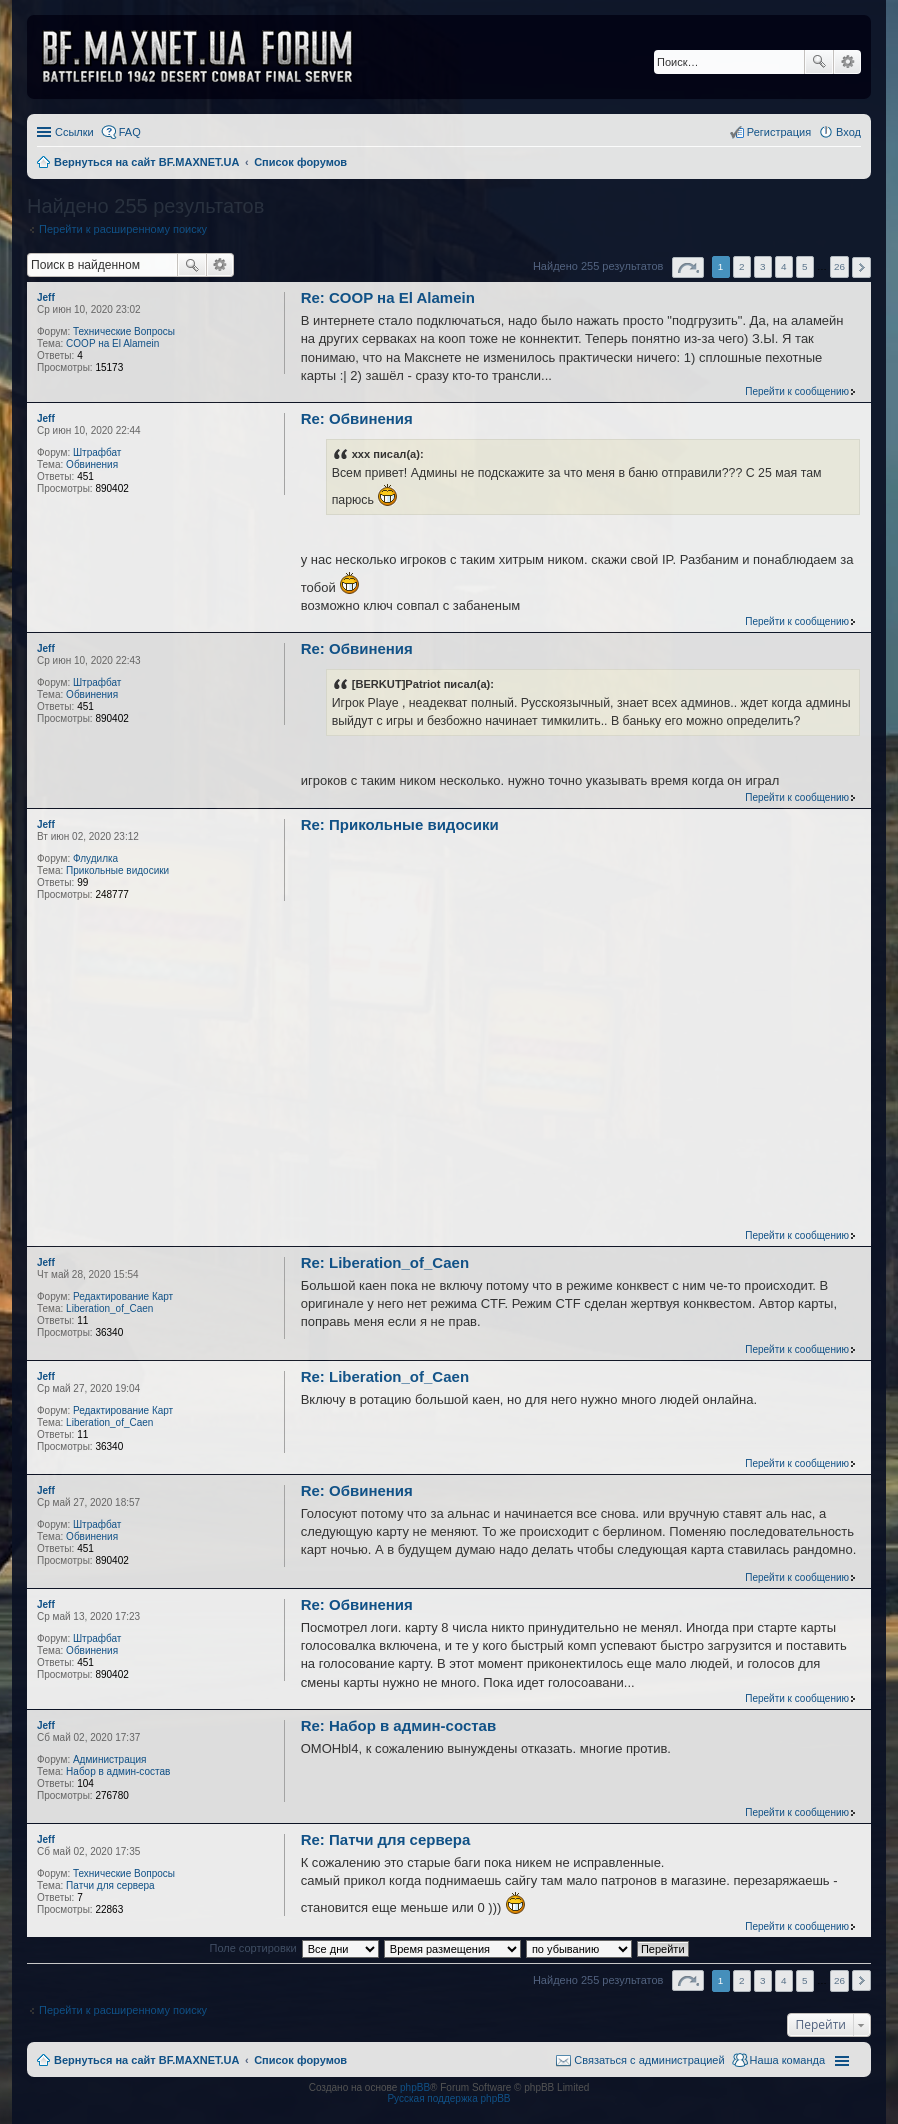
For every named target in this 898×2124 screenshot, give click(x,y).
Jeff (46, 297)
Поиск (819, 62)
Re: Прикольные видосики (400, 824)
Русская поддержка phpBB (448, 2098)
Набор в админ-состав (118, 1771)
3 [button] (763, 266)
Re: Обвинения (357, 418)
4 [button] (784, 266)
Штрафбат (97, 452)
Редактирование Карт (123, 1296)
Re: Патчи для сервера (386, 1839)
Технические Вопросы (124, 331)
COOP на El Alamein (112, 343)
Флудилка (95, 858)
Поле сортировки (252, 1948)
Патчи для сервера (110, 1885)
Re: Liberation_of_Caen (385, 1262)
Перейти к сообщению (797, 391)
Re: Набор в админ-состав (398, 1725)
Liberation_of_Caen (109, 1308)
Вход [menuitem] (848, 132)
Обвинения (92, 464)
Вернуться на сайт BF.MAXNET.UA (146, 2060)
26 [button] (839, 266)
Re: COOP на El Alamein (388, 297)
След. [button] (861, 267)
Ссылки (74, 132)
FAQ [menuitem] (130, 132)
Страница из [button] (688, 267)
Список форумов (300, 2060)
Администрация (110, 1759)
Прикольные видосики (117, 870)
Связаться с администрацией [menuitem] (649, 2060)
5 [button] (805, 266)
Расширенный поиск (847, 62)
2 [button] (742, 266)
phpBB (415, 2087)
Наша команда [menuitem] (787, 2060)
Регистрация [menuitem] (779, 132)
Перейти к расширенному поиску (123, 229)
